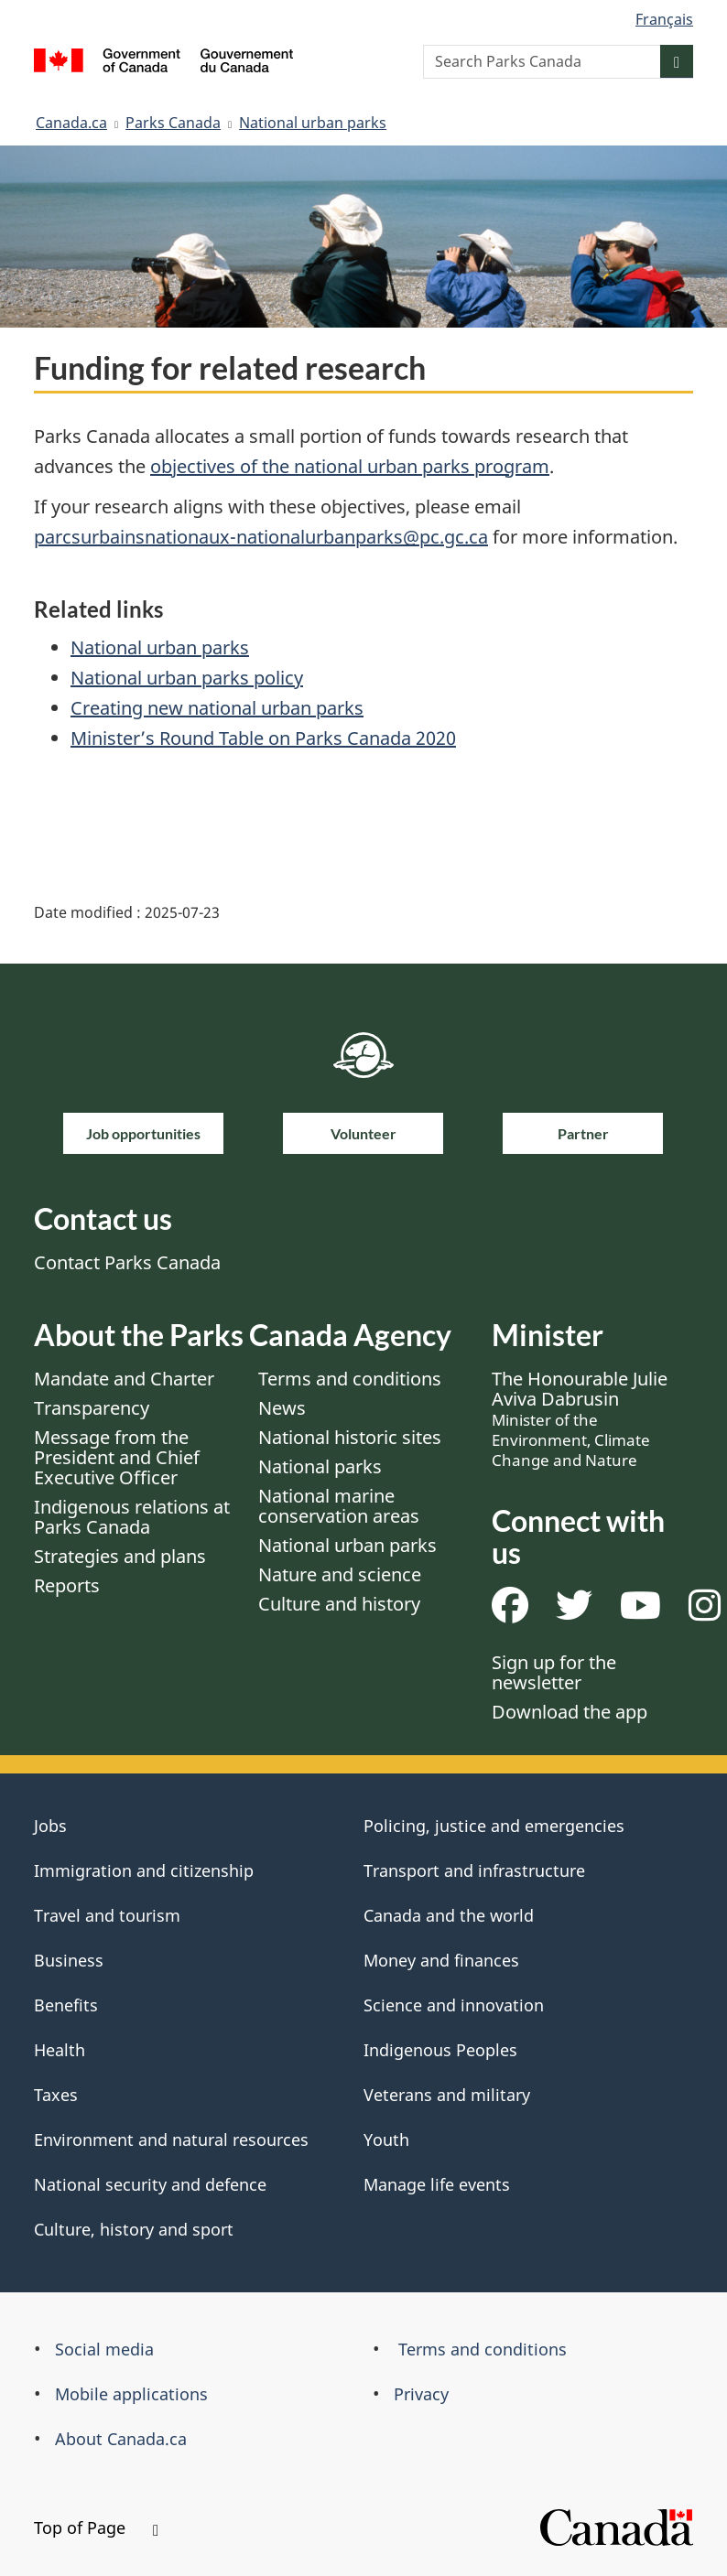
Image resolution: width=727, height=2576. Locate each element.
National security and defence (150, 2184)
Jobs (50, 1826)
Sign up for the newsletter (554, 1672)
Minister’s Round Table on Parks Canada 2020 (263, 738)
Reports (67, 1585)
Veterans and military (447, 2095)
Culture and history (339, 1603)
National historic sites (349, 1437)
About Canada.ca (121, 2439)
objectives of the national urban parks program (349, 466)
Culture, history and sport (133, 2229)
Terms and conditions (349, 1378)
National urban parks (312, 123)
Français (664, 19)
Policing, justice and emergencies (494, 1826)
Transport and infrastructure (474, 1870)
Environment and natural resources (171, 2139)
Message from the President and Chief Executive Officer (117, 1457)
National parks (320, 1466)
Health (59, 2050)
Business (68, 1960)
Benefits (66, 2005)
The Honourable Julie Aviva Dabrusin (579, 1418)
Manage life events (437, 2184)
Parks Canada (173, 123)
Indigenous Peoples (440, 2050)
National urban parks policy (187, 677)
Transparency (91, 1408)
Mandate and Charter (124, 1378)
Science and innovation (454, 2005)
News (282, 1408)
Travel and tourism (107, 1915)
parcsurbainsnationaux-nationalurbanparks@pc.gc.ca (261, 536)
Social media (104, 2349)
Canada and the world (449, 1915)
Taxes (56, 2095)
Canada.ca (71, 123)
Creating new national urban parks (217, 707)
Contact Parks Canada (127, 1262)
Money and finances (441, 1960)
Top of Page (96, 2527)
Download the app (569, 1711)
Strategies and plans (120, 1556)
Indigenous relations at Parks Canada (132, 1516)
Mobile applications (131, 2394)
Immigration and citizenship (144, 1870)
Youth (386, 2139)
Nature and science (339, 1574)
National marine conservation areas (338, 1505)
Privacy (421, 2394)
